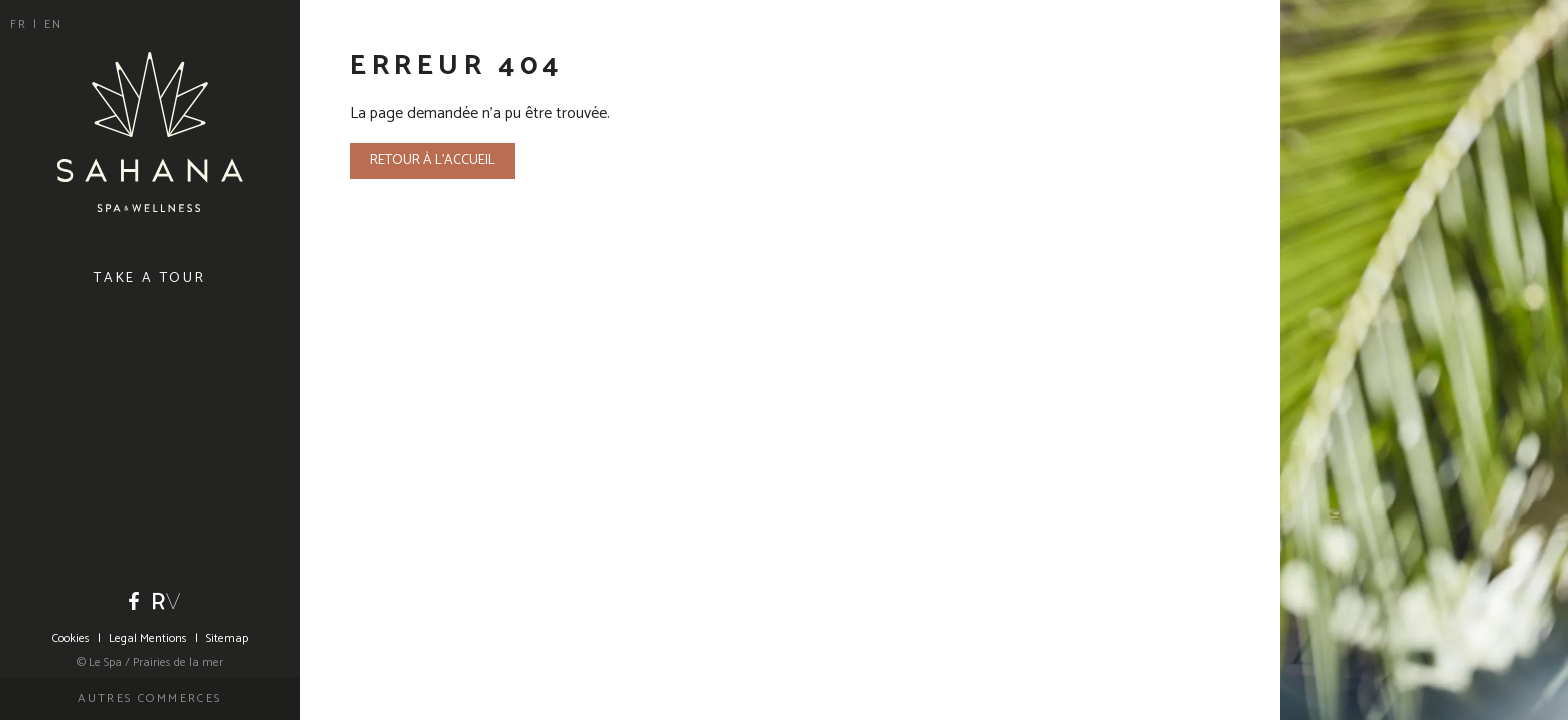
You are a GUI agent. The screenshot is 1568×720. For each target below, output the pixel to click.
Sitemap (227, 638)
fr (21, 24)
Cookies (71, 638)
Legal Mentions (148, 638)
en (53, 24)
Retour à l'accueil (432, 160)
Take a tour (150, 278)
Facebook (134, 601)
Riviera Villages (167, 601)
